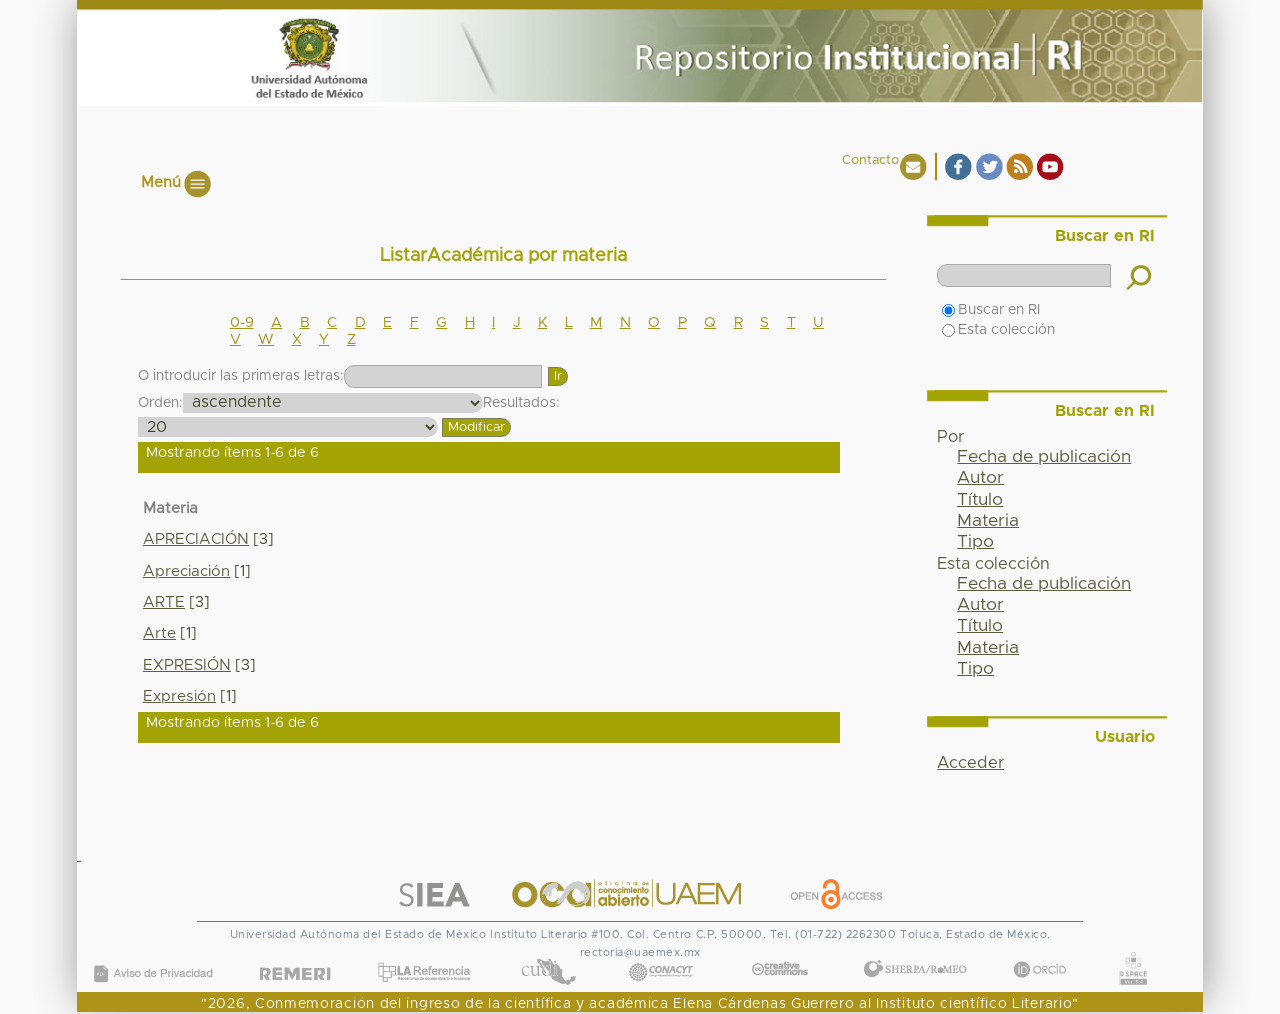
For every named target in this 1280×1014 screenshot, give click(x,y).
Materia (988, 521)
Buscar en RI (991, 310)
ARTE (164, 602)
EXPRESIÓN (187, 665)
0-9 (242, 323)
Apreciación (186, 571)
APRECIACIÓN (196, 539)
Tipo (975, 542)
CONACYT (661, 951)
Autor (980, 478)
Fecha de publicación (1044, 457)
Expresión (179, 696)
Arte (159, 633)
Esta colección (998, 330)
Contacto (870, 160)
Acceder (970, 763)
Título (980, 500)
